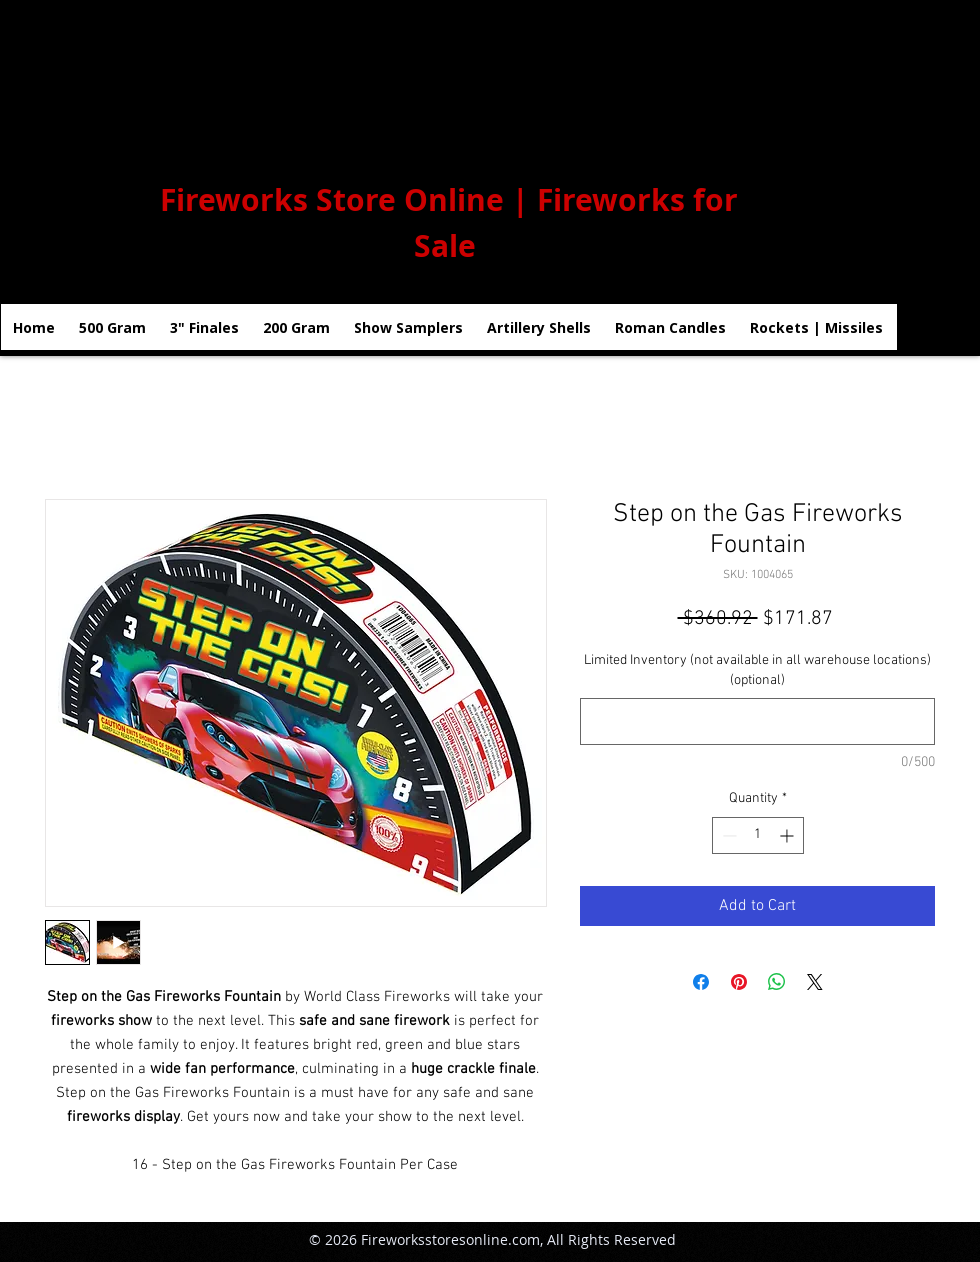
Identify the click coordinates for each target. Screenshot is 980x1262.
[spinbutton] (758, 835)
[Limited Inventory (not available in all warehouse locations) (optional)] (757, 721)
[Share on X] (815, 982)
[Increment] (788, 835)
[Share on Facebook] (701, 982)
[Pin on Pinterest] (739, 982)
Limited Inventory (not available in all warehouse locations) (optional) (757, 670)
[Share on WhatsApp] (777, 982)
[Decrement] (727, 835)
